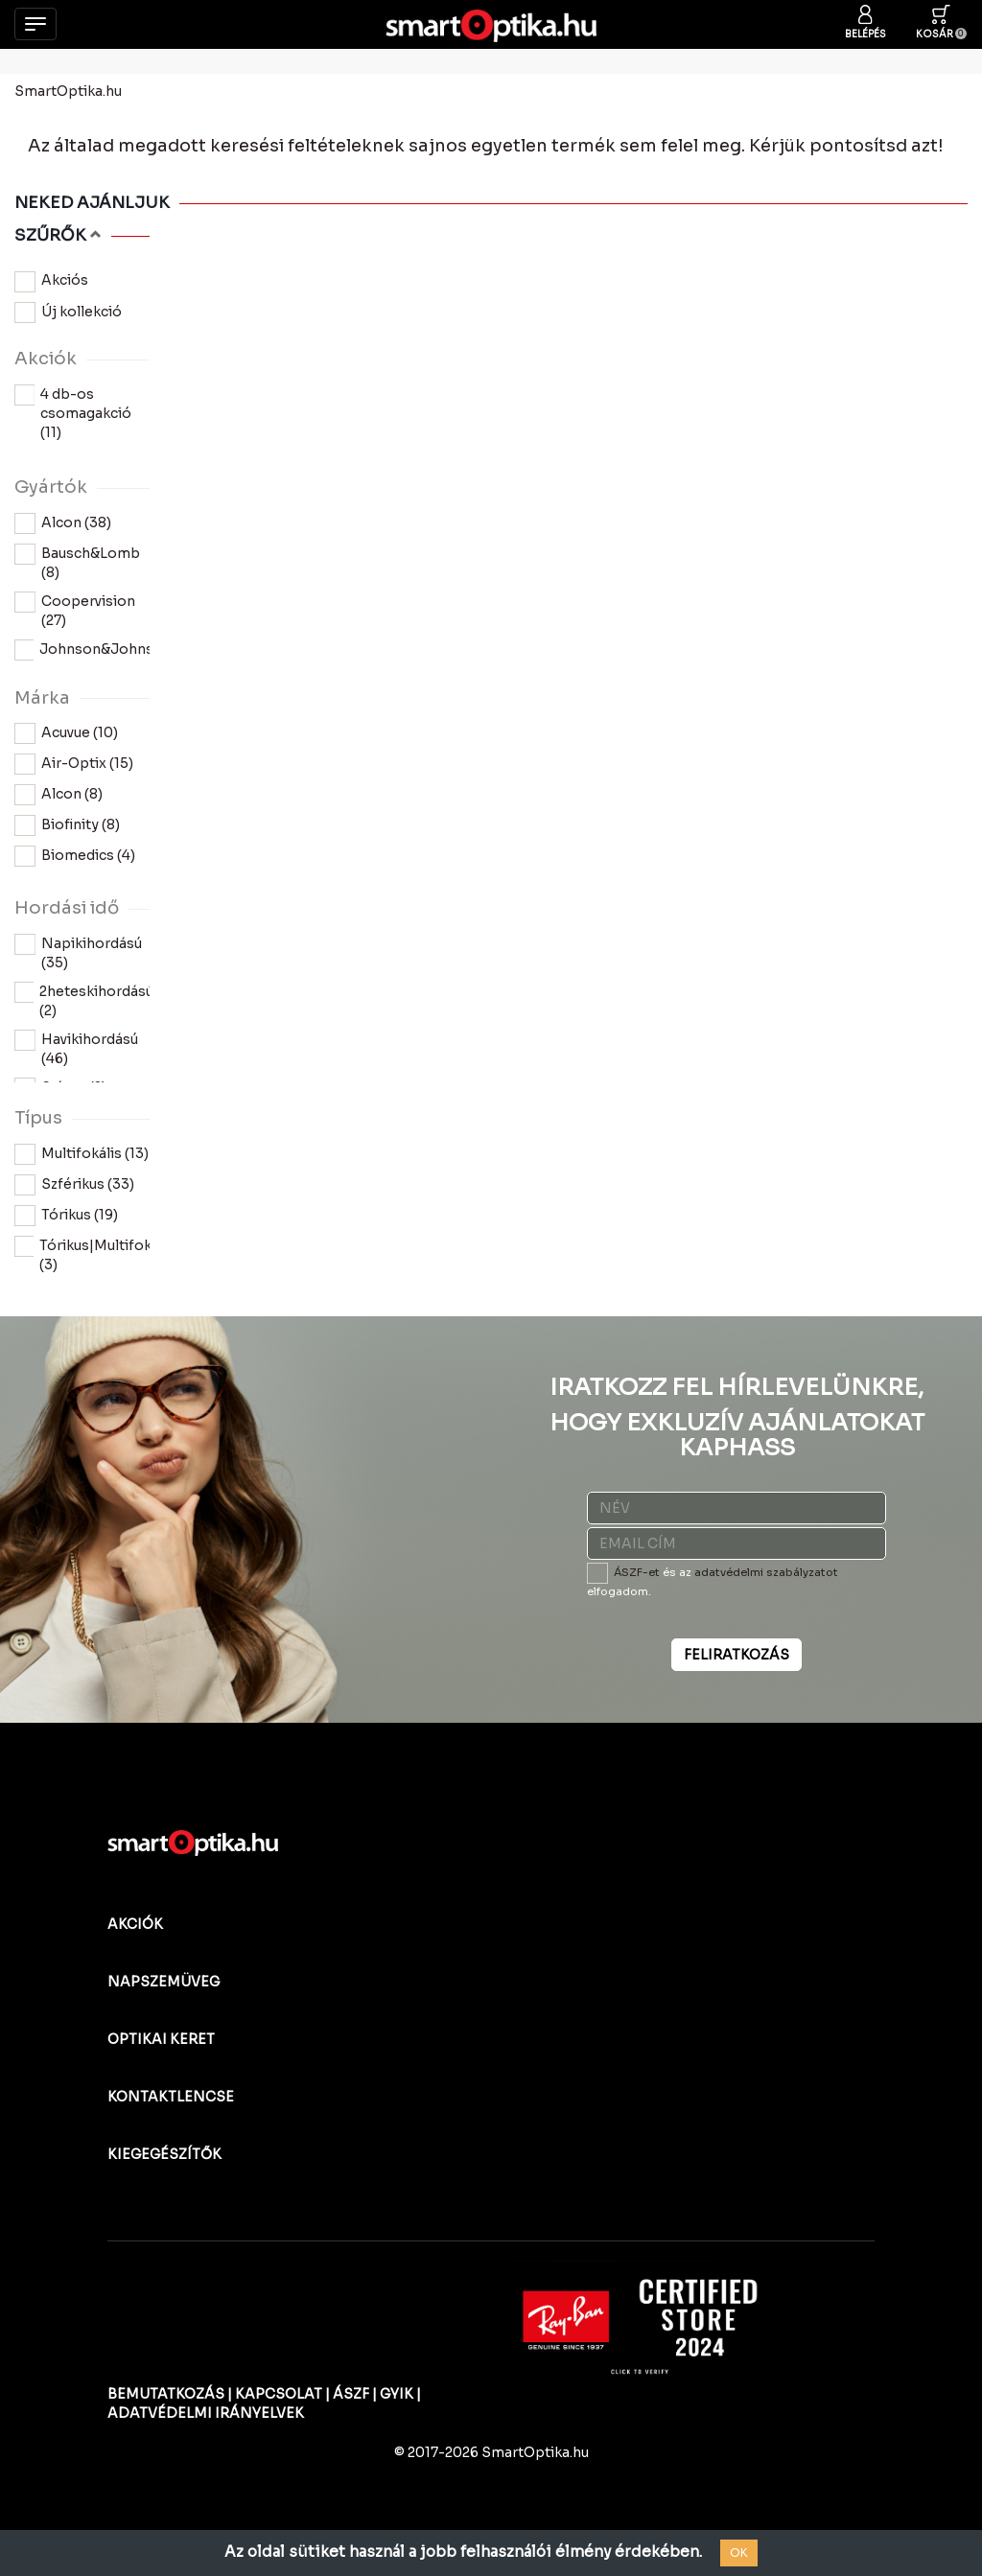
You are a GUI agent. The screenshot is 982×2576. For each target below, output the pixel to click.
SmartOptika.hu (68, 91)
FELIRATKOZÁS (736, 1654)
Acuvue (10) (66, 733)
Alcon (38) (62, 523)
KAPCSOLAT (278, 2393)
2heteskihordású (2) (82, 1000)
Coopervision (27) (74, 610)
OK (739, 2552)
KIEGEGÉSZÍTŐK (164, 2154)
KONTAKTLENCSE (170, 2096)
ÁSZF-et (637, 1572)
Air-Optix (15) (73, 764)
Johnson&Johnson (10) (82, 658)
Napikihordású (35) (78, 952)
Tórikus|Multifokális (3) (82, 1254)
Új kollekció (68, 312)
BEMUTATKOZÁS (165, 2393)
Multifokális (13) (81, 1154)
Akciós (51, 281)
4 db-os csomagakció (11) (72, 412)
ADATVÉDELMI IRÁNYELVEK (205, 2413)
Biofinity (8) (67, 825)
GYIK (396, 2393)
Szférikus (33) (74, 1184)
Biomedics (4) (74, 856)
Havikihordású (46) (76, 1048)
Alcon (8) (58, 794)
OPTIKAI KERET (161, 2039)
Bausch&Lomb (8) (77, 562)
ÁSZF (351, 2393)
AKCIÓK (135, 1924)
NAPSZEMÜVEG (163, 1981)
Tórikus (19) (66, 1215)
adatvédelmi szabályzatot (766, 1572)
